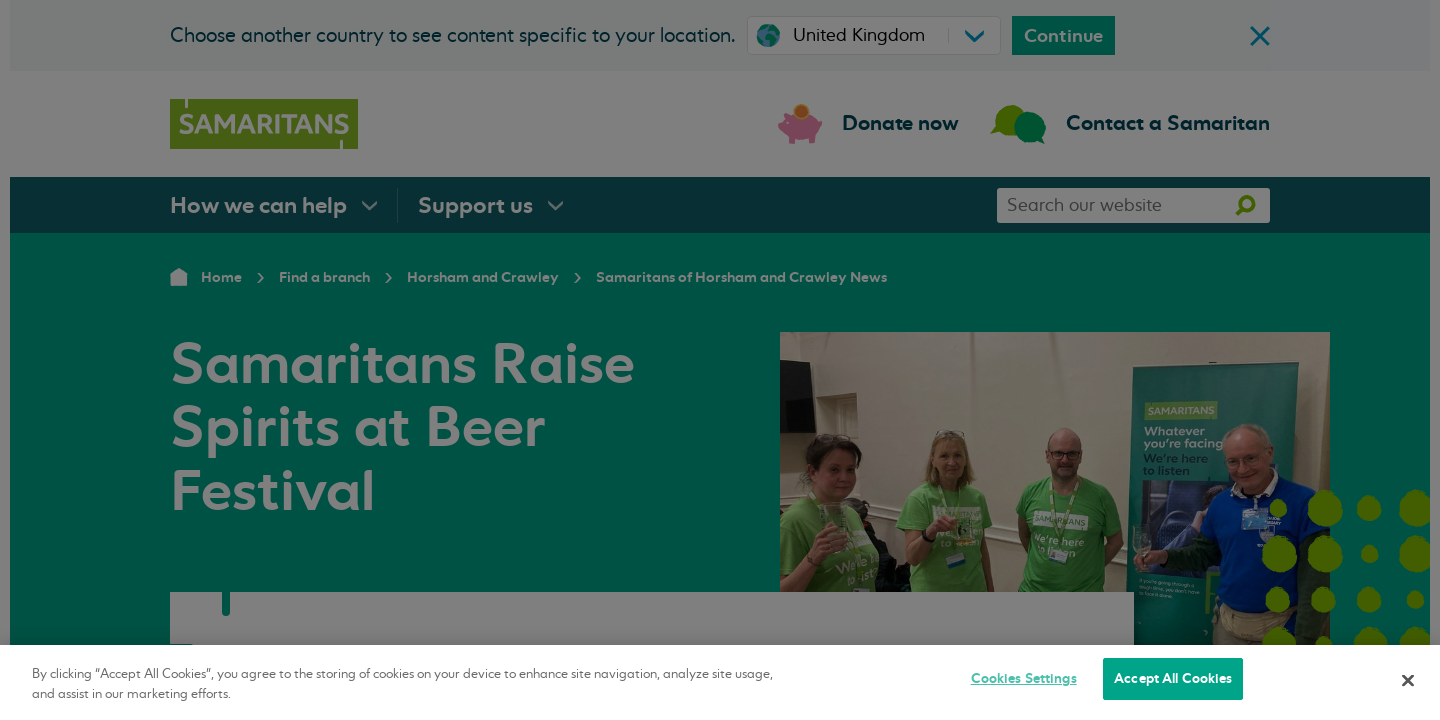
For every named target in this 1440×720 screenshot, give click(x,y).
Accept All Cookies (1173, 678)
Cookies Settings (1024, 678)
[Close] (1408, 680)
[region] (720, 682)
